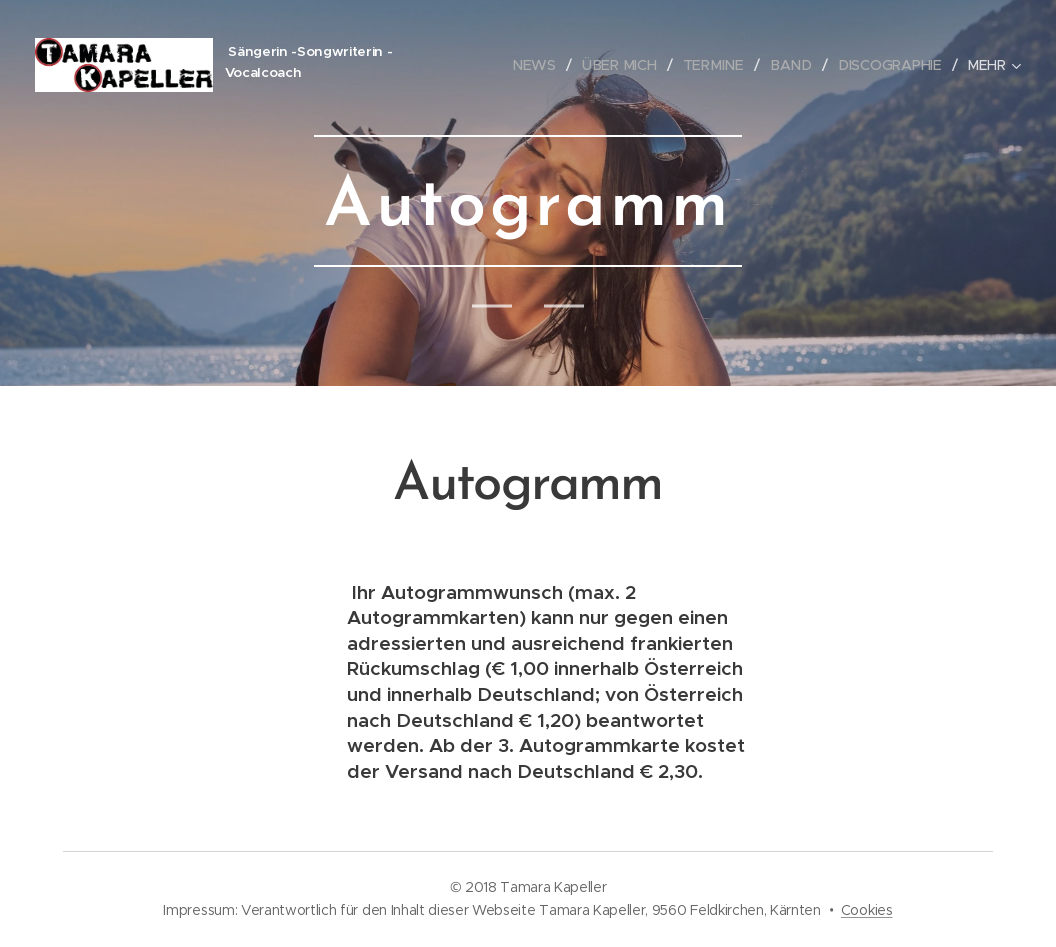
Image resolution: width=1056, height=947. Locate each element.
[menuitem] (545, 65)
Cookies (867, 910)
